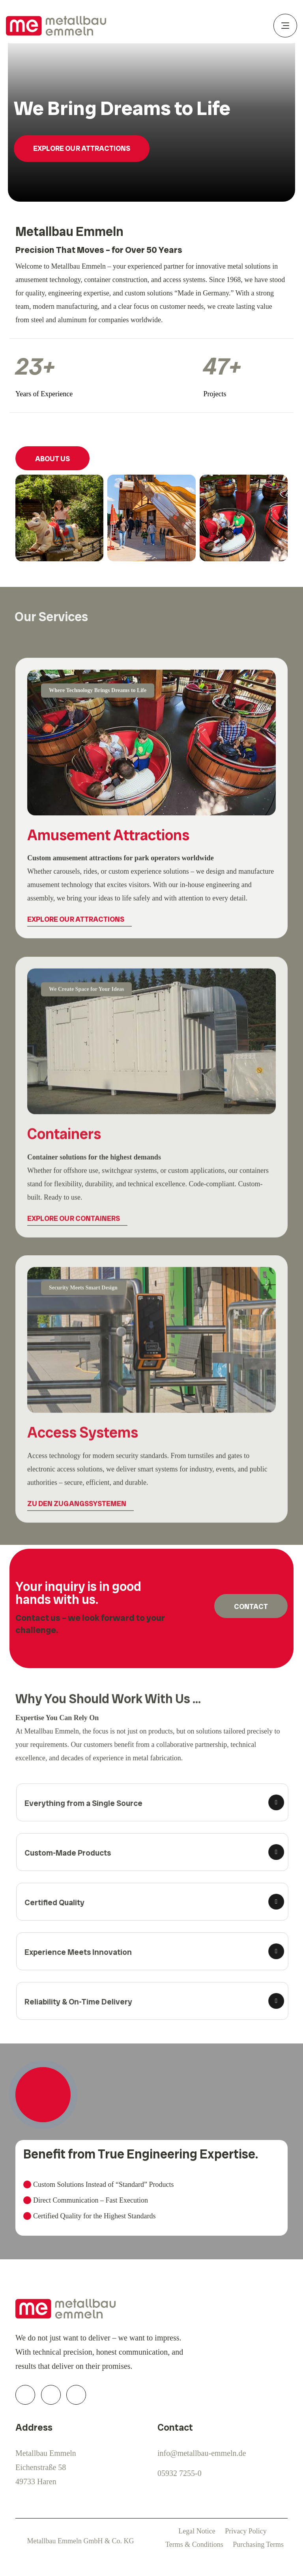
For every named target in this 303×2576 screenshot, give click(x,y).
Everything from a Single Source (87, 1803)
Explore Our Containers (73, 1223)
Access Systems (82, 1438)
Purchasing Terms (258, 2544)
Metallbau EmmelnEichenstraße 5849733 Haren (45, 2467)
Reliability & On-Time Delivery (82, 2002)
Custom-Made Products (71, 1853)
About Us (53, 458)
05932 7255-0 (179, 2473)
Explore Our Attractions (81, 148)
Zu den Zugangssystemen (76, 1508)
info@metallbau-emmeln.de (201, 2453)
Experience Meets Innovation (82, 1952)
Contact (251, 1606)
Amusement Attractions (108, 838)
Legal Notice (196, 2531)
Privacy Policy (246, 2531)
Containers (64, 1139)
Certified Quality (58, 1902)
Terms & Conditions (194, 2544)
